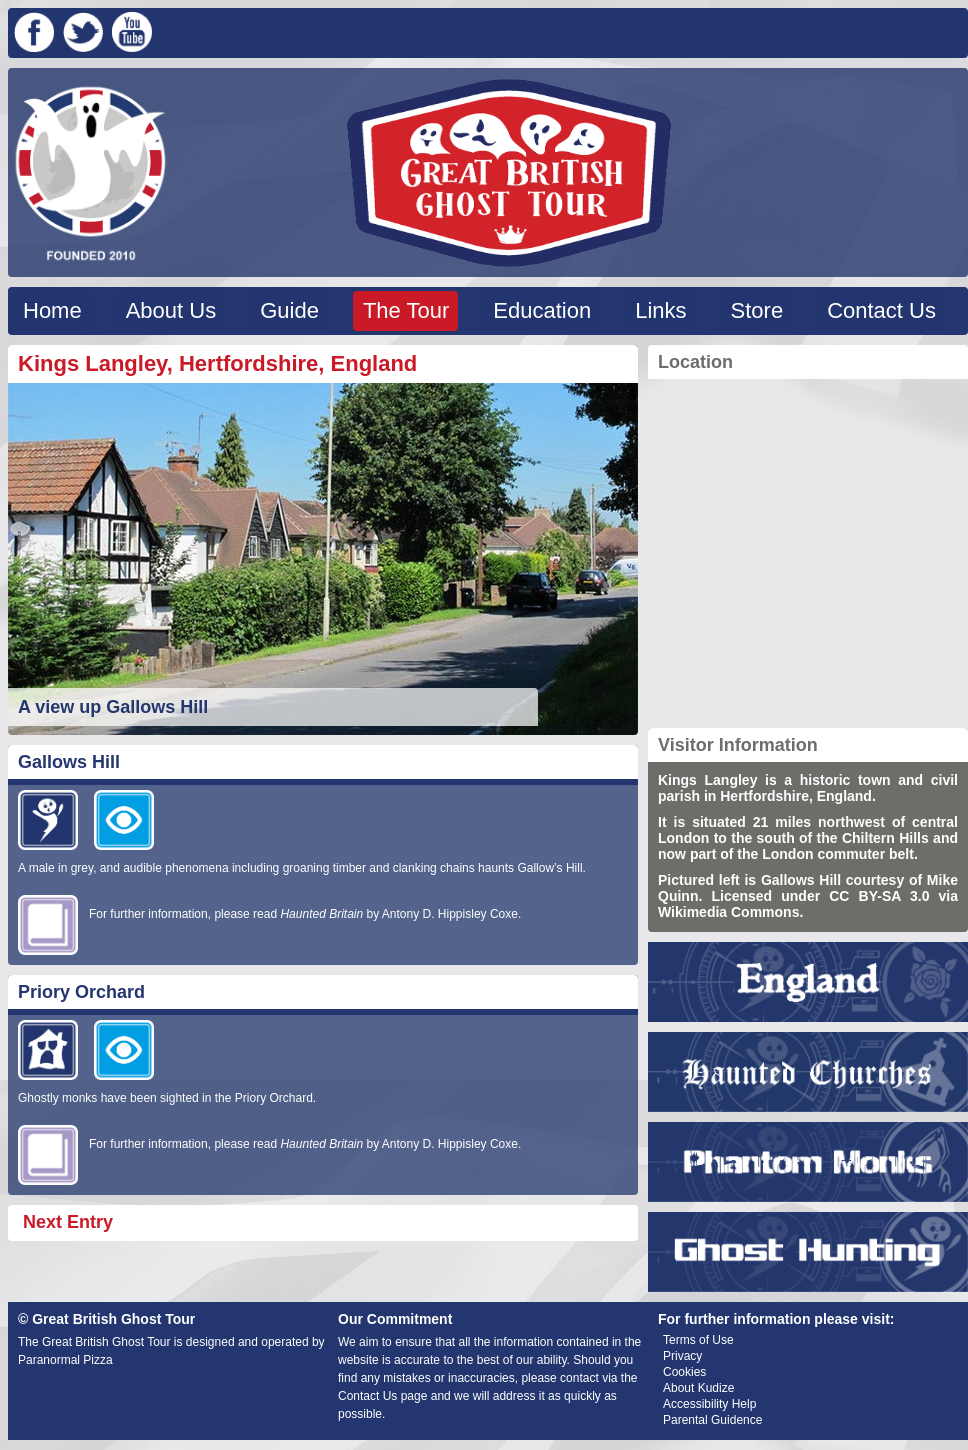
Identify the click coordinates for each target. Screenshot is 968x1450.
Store (757, 310)
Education (542, 310)
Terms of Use (698, 1340)
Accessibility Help (709, 1404)
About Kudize (698, 1388)
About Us (171, 310)
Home (52, 310)
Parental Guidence (712, 1420)
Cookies (684, 1372)
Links (660, 310)
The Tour (406, 310)
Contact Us (881, 310)
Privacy (682, 1356)
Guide (289, 310)
